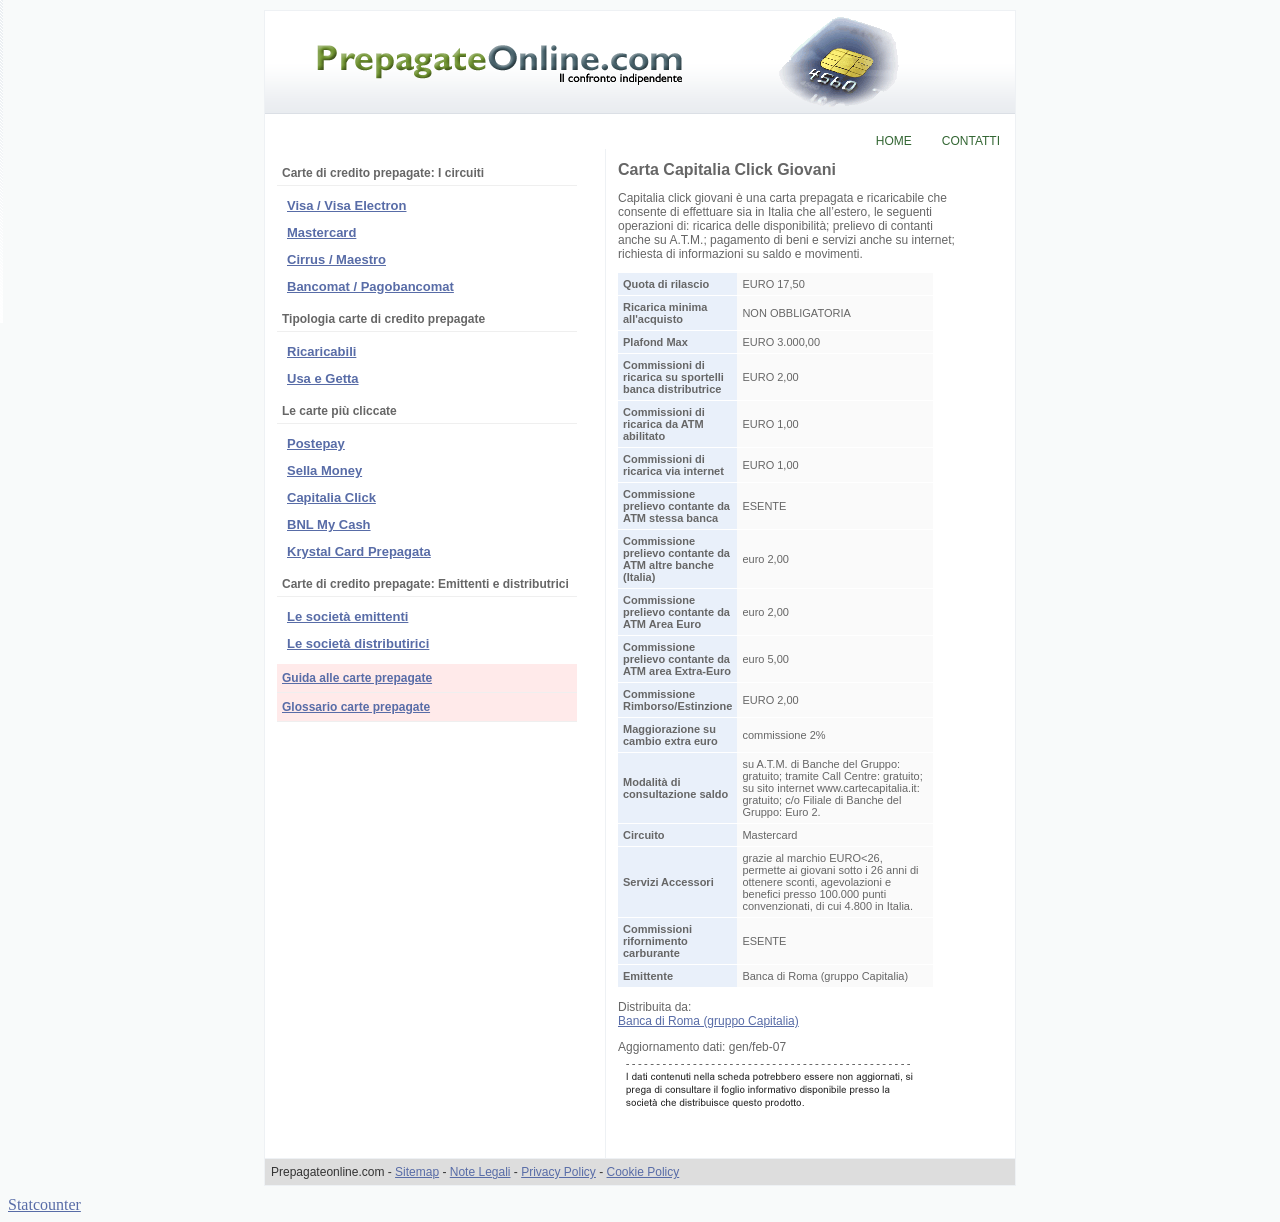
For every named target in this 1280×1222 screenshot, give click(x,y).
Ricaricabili (321, 351)
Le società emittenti (347, 616)
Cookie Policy (643, 1172)
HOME (894, 141)
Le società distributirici (358, 643)
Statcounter (44, 1204)
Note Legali (480, 1172)
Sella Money (324, 470)
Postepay (316, 443)
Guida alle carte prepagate (357, 678)
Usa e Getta (323, 378)
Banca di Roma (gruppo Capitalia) (708, 1021)
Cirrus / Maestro (336, 259)
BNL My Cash (329, 524)
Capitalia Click (331, 497)
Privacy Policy (558, 1172)
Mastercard (321, 232)
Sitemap (417, 1172)
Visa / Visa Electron (346, 205)
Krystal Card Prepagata (359, 551)
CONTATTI (971, 141)
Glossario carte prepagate (356, 707)
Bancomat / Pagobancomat (370, 286)
